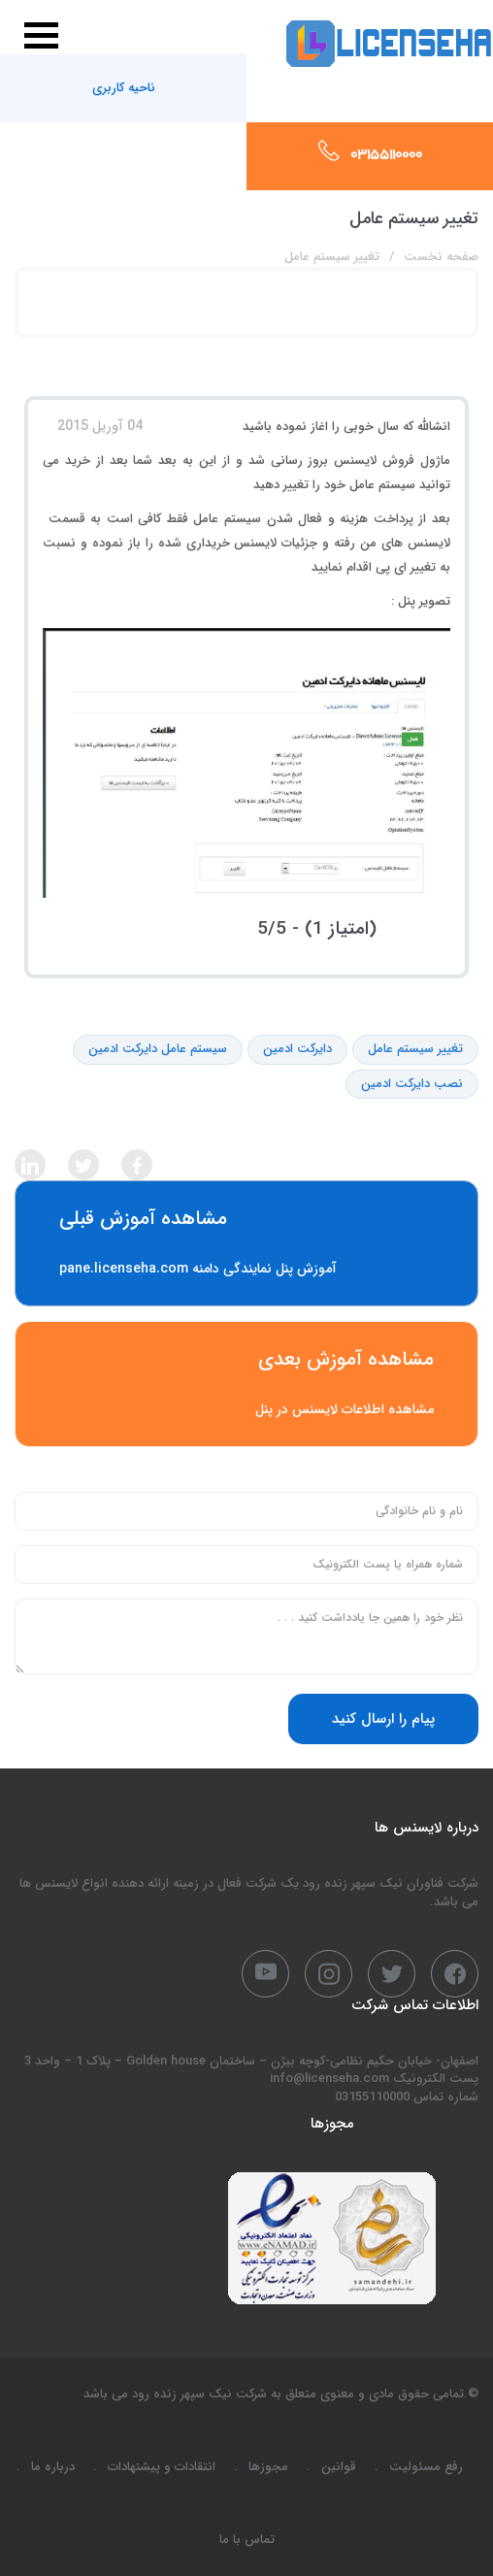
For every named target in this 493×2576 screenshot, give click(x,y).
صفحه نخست (441, 257)
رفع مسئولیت (426, 2467)
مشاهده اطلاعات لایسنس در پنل (246, 1384)
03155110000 (386, 156)
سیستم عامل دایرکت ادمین (157, 1049)
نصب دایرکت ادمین (412, 1084)
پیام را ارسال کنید (383, 1719)
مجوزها (268, 2467)
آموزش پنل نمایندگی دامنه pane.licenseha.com (246, 1243)
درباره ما (53, 2467)
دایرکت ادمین (297, 1049)
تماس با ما (247, 2539)
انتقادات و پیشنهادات (161, 2467)
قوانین (338, 2467)
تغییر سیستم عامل (415, 1049)
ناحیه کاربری (123, 88)
